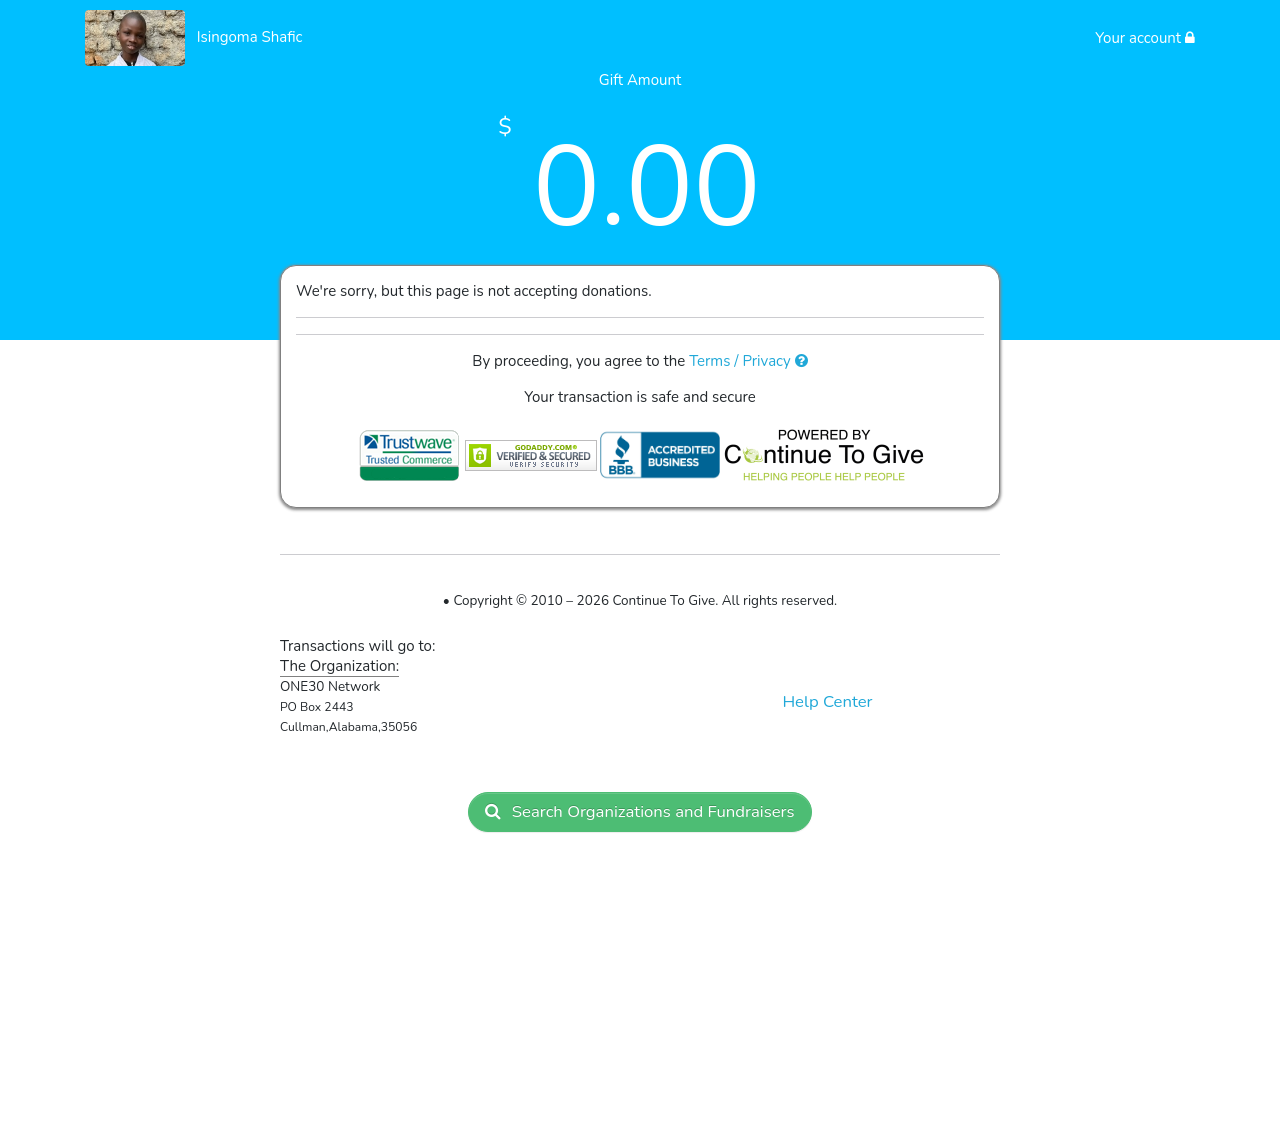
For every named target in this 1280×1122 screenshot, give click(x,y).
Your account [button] (1145, 38)
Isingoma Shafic (250, 37)
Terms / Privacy (748, 361)
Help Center (827, 701)
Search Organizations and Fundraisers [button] (639, 811)
